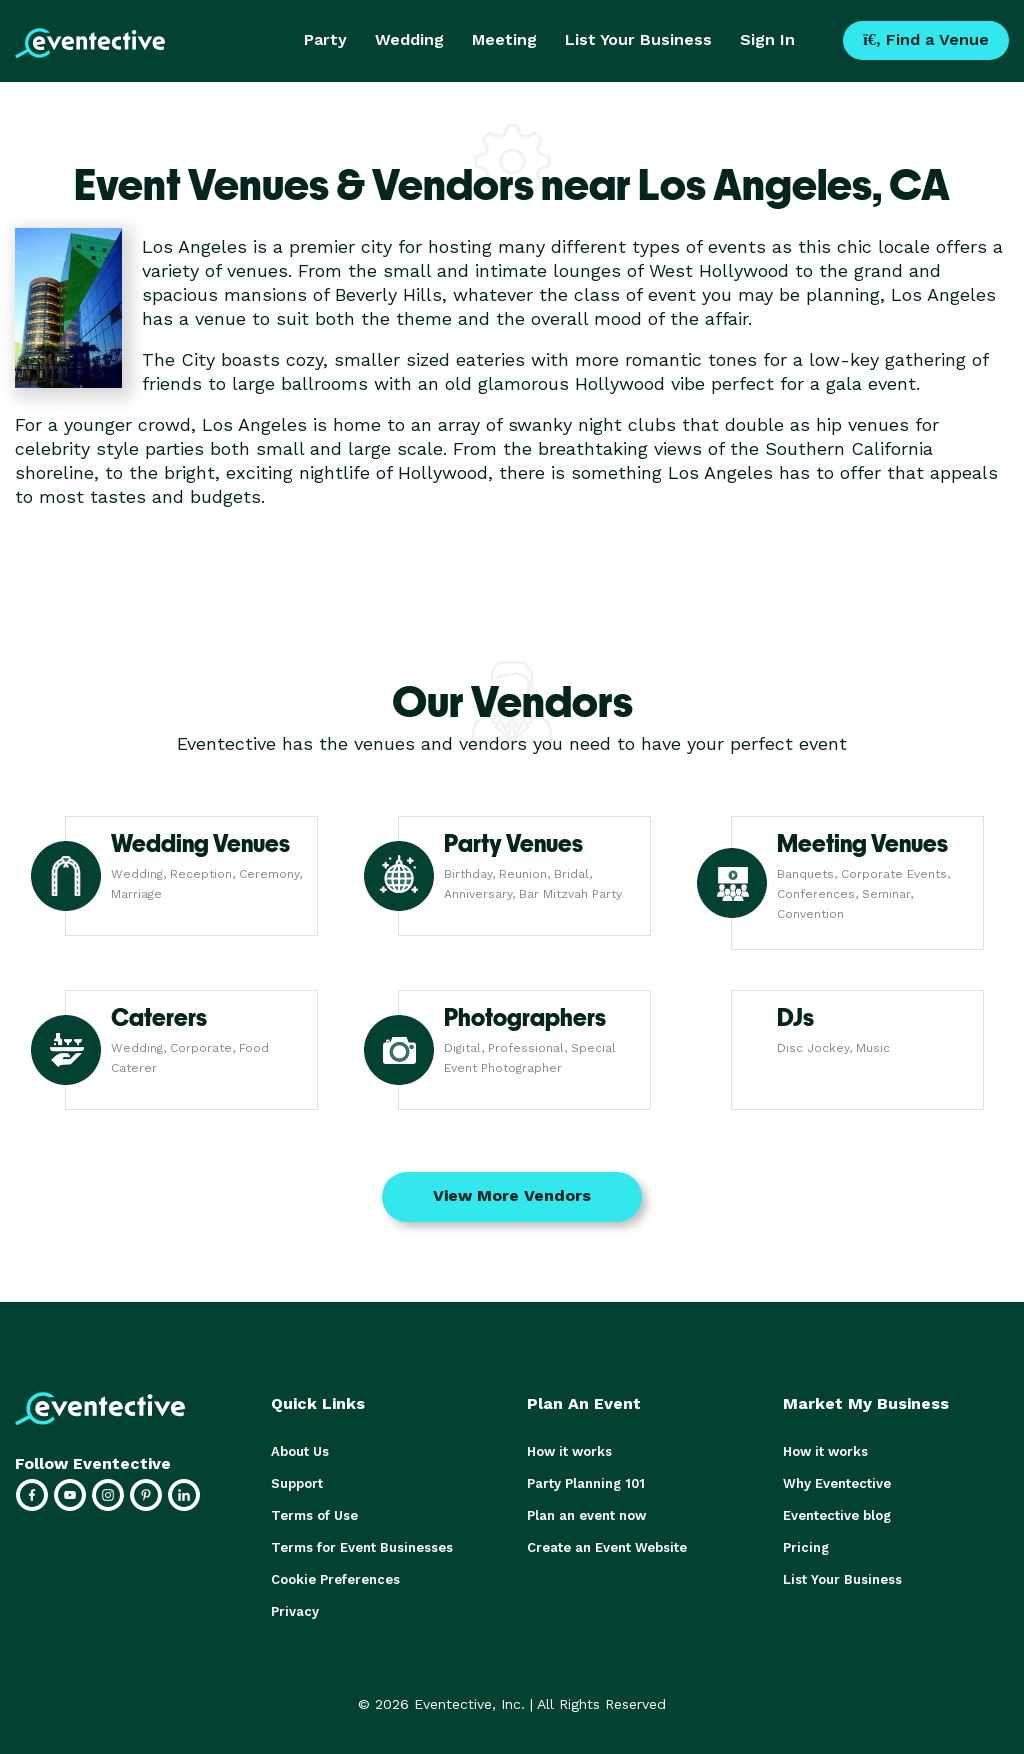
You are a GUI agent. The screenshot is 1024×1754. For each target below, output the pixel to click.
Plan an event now (586, 1515)
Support (297, 1483)
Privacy (295, 1611)
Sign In (767, 39)
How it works (569, 1451)
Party (325, 39)
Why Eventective (837, 1483)
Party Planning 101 (586, 1483)
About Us (300, 1451)
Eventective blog (837, 1515)
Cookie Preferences (335, 1579)
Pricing (806, 1547)
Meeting (504, 39)
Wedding (409, 39)
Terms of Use (314, 1515)
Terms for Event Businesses (362, 1547)
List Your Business (638, 39)
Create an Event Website (607, 1547)
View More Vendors (512, 1195)
